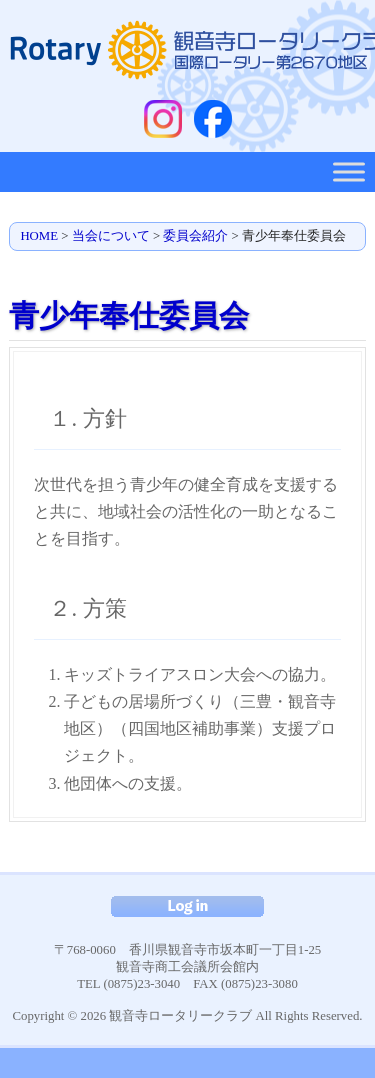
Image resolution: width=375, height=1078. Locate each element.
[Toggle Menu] (349, 171)
